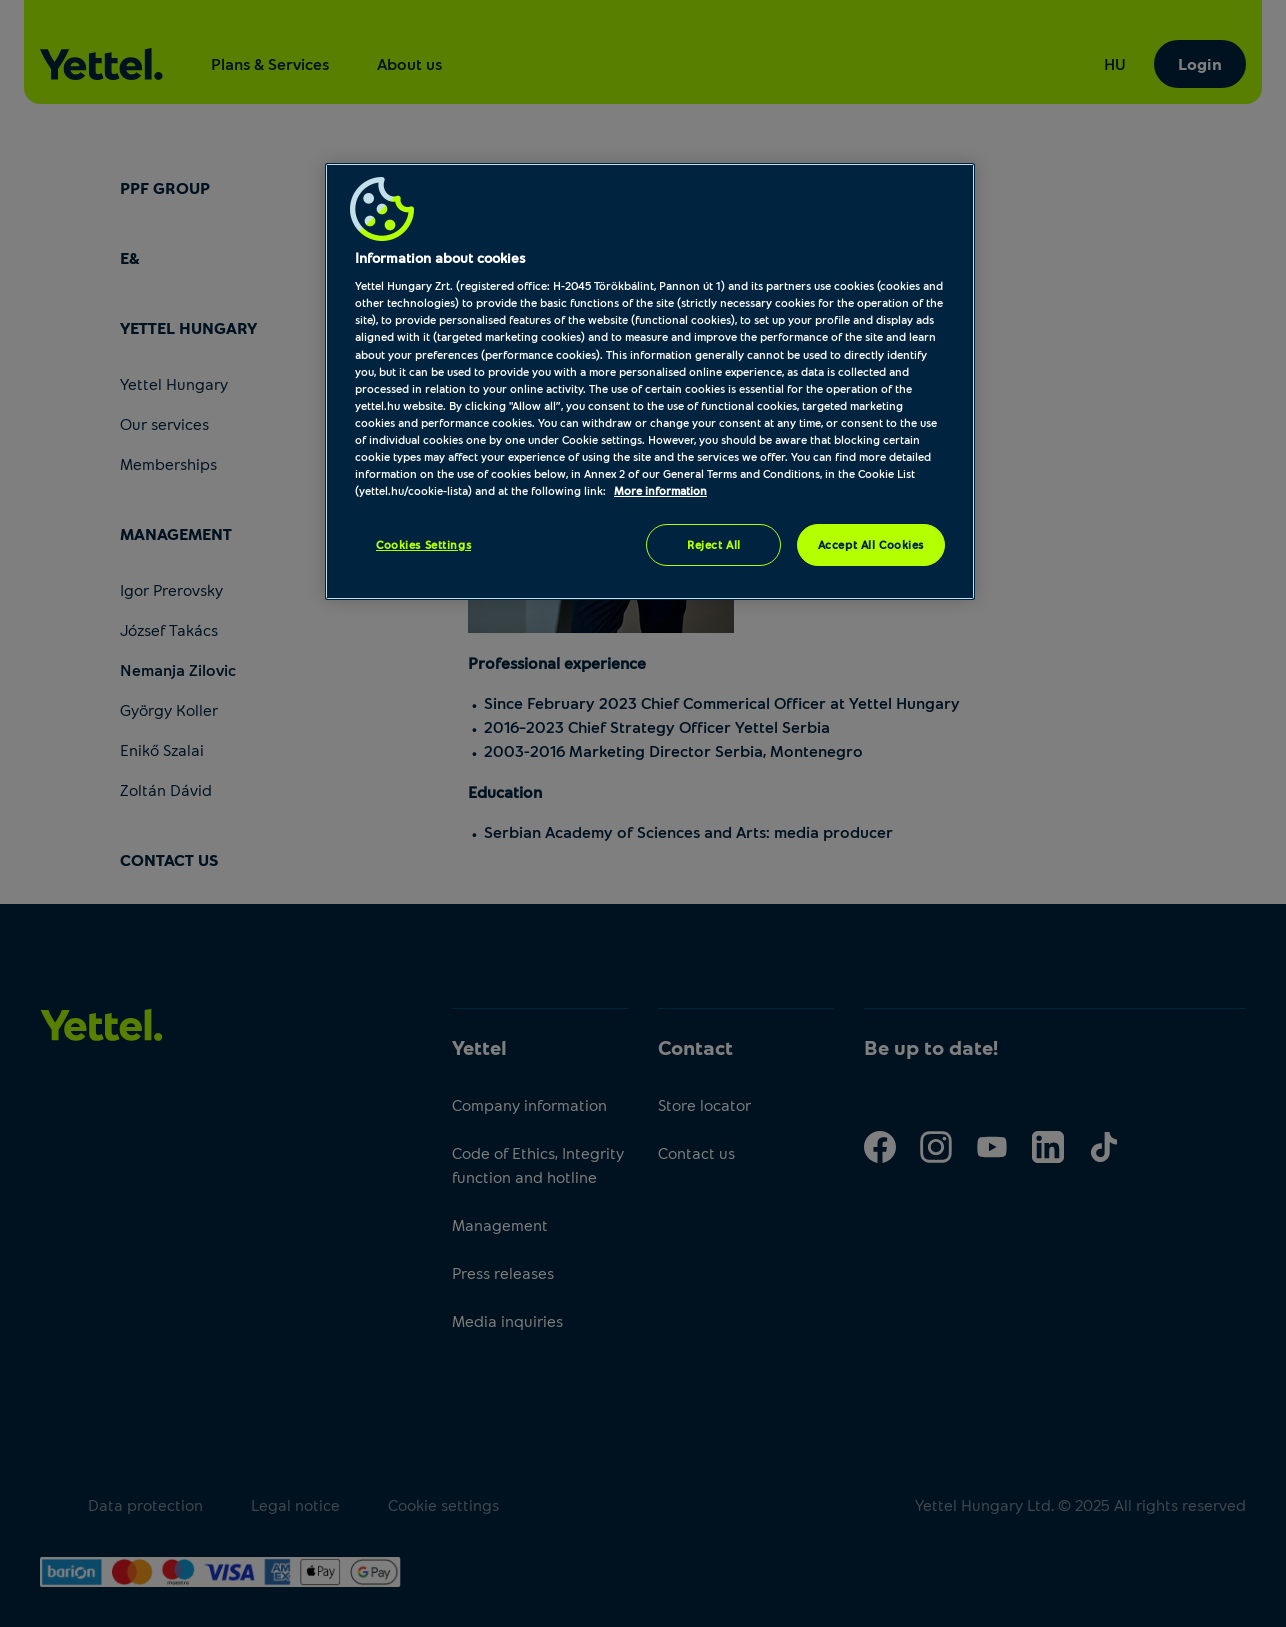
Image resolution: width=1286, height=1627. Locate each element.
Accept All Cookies (871, 544)
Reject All (714, 544)
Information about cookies (440, 257)
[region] (650, 381)
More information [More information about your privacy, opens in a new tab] (660, 490)
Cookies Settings (423, 544)
